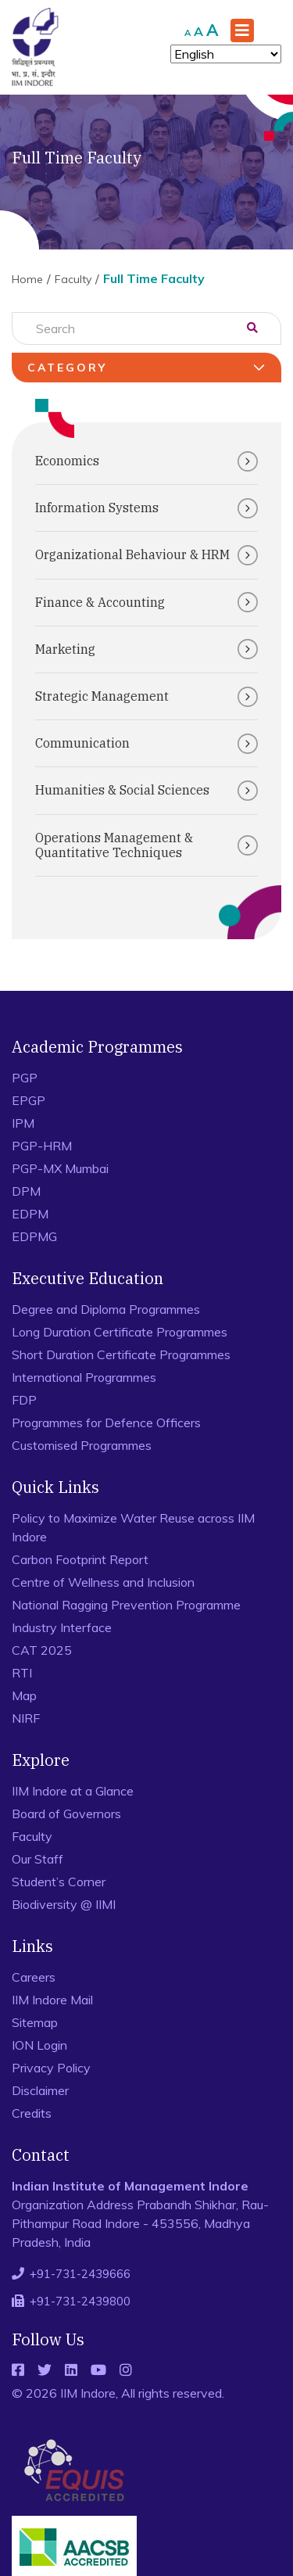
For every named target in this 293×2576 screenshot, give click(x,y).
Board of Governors (66, 1813)
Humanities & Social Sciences (146, 790)
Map (24, 1695)
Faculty (73, 279)
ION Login (39, 2045)
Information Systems (146, 508)
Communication (146, 744)
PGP (25, 1077)
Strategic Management (146, 697)
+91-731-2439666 (80, 2273)
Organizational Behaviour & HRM (146, 555)
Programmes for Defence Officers (106, 1422)
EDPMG (34, 1236)
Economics (146, 461)
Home (27, 279)
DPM (26, 1191)
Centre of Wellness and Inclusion (103, 1582)
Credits (32, 2113)
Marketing (146, 649)
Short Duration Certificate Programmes (121, 1354)
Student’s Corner (58, 1881)
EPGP (28, 1100)
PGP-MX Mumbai (60, 1168)
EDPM (30, 1214)
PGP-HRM (42, 1145)
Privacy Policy (51, 2068)
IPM (23, 1123)
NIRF (26, 1718)
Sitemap (35, 2022)
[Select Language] (225, 54)
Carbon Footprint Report (80, 1559)
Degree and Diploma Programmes (106, 1309)
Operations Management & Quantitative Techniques (146, 845)
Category (148, 368)
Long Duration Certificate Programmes (119, 1332)
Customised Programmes (82, 1445)
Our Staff (37, 1859)
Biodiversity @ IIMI (64, 1904)
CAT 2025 (42, 1650)
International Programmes (84, 1377)
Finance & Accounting (146, 602)
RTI (22, 1673)
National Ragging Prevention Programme (126, 1605)
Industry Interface (62, 1627)
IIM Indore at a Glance (73, 1791)
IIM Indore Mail (52, 1999)
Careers (33, 1977)
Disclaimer (40, 2090)
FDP (24, 1400)
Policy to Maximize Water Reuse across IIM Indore (133, 1527)
